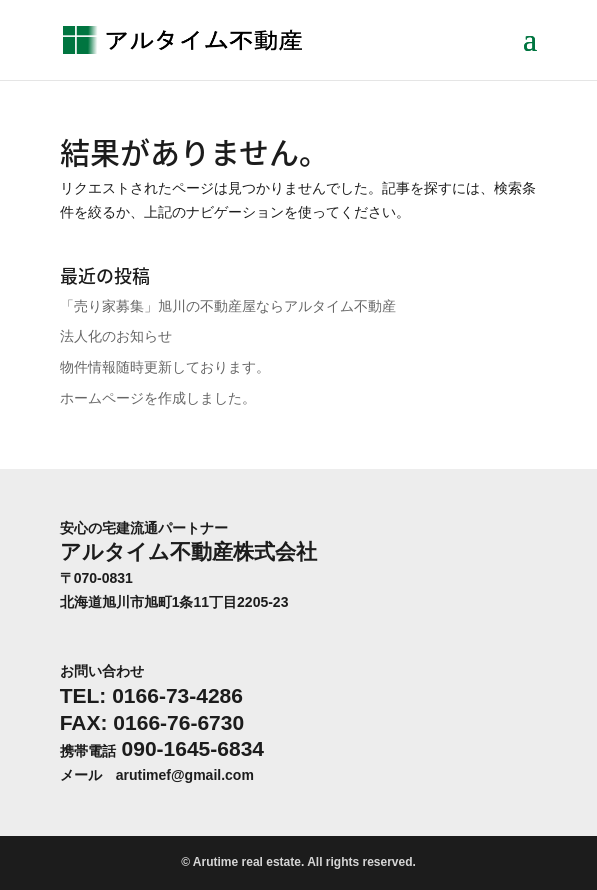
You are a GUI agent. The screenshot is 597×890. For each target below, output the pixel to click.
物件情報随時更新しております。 (165, 367)
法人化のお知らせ (116, 336)
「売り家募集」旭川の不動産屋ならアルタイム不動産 (228, 306)
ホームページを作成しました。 (158, 398)
